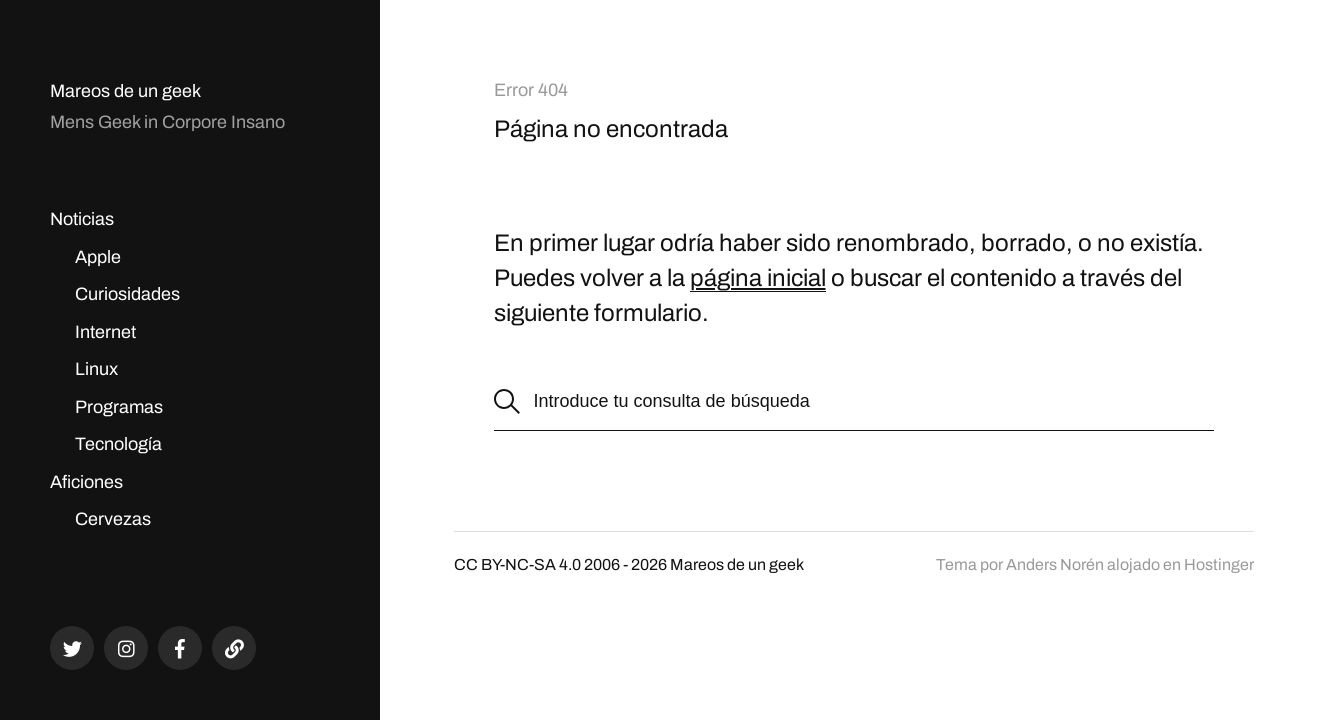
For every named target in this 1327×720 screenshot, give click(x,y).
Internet (105, 332)
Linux (96, 369)
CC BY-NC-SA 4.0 (517, 564)
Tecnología (118, 444)
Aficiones (86, 482)
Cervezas (113, 519)
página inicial (758, 278)
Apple (98, 257)
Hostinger (1219, 564)
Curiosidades (127, 294)
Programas (119, 407)
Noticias (82, 219)
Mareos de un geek (125, 91)
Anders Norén (1055, 564)
